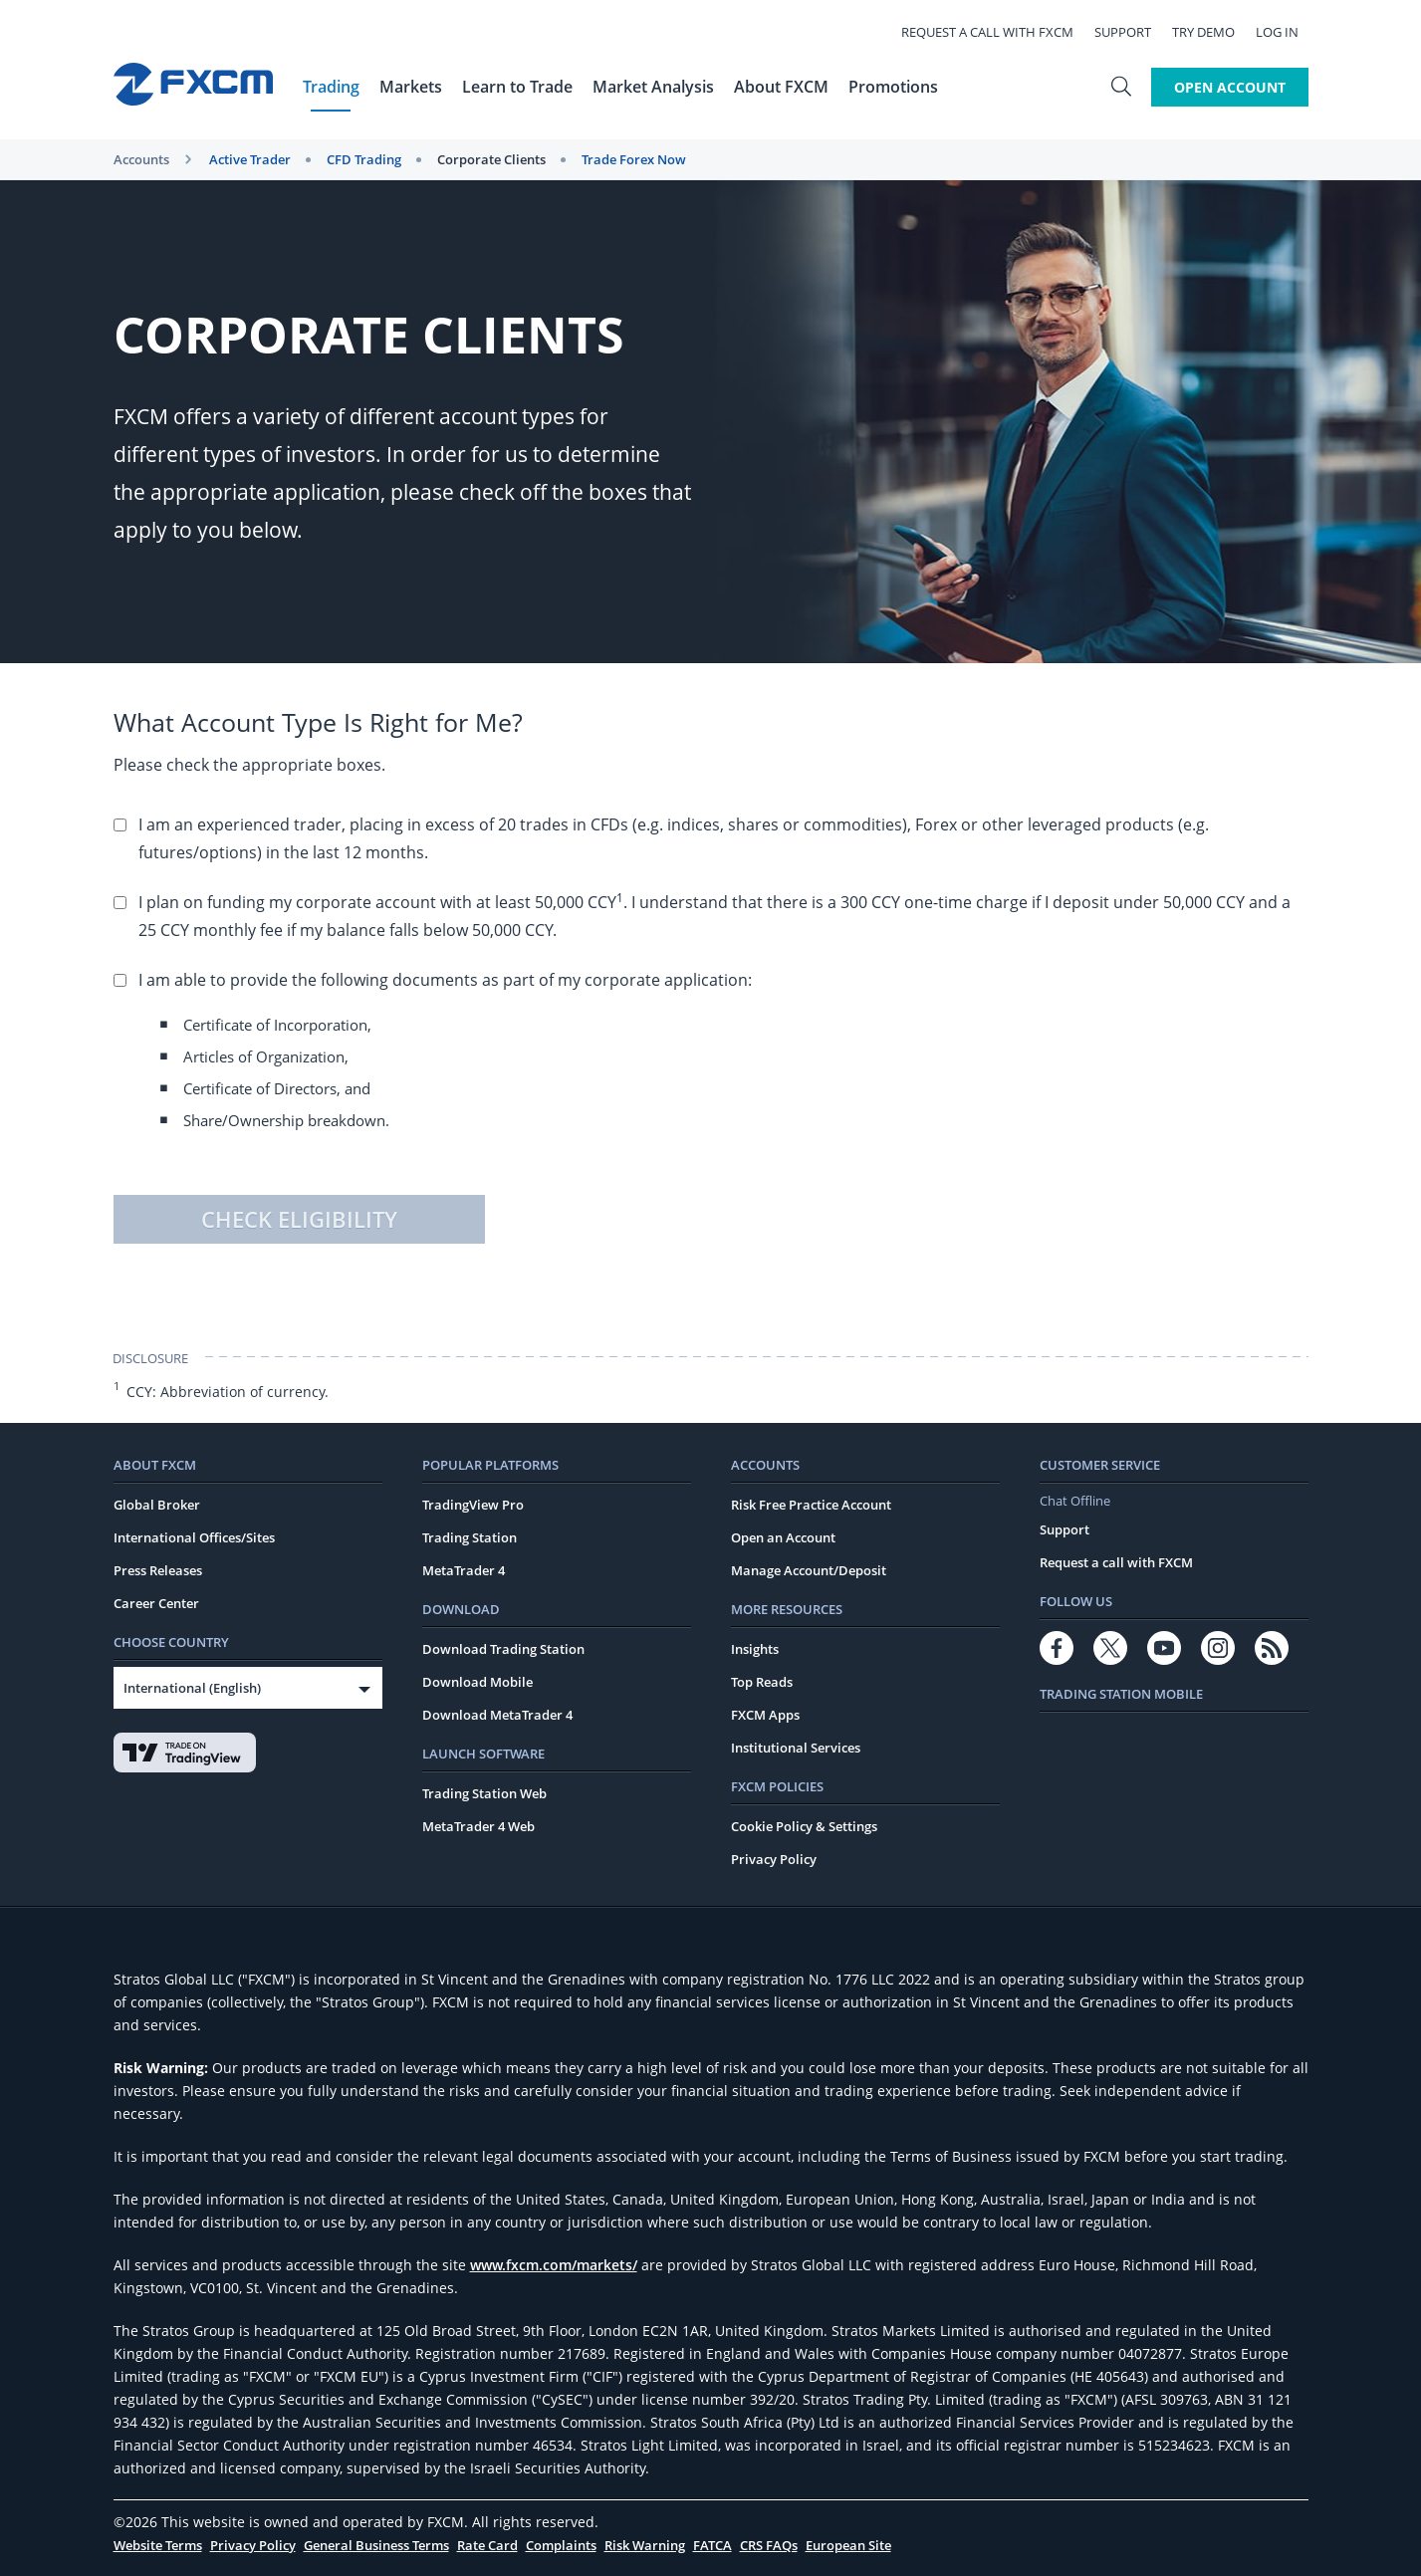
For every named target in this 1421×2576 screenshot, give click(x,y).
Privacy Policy (774, 1859)
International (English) (192, 1688)
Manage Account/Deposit (808, 1570)
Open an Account (783, 1537)
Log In (1287, 32)
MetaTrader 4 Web (478, 1826)
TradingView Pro (473, 1505)
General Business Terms (376, 2545)
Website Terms (158, 2545)
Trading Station (469, 1537)
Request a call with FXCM (997, 32)
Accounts (141, 159)
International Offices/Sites (194, 1537)
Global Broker (157, 1505)
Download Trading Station (503, 1649)
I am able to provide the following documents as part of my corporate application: (723, 1055)
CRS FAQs (769, 2545)
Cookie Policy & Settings (804, 1826)
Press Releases (158, 1570)
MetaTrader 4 (463, 1570)
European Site (848, 2545)
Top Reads (762, 1682)
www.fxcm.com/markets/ (553, 2264)
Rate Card (487, 2545)
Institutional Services (795, 1747)
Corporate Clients (491, 159)
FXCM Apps (765, 1715)
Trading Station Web (484, 1793)
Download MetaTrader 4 (497, 1715)
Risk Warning (644, 2545)
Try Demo (1213, 32)
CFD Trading (364, 159)
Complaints (561, 2545)
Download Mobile (477, 1682)
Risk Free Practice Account (811, 1505)
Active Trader (250, 159)
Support (1132, 32)
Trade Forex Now (634, 159)
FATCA (712, 2545)
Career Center (156, 1603)
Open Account (1230, 87)
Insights (755, 1649)
